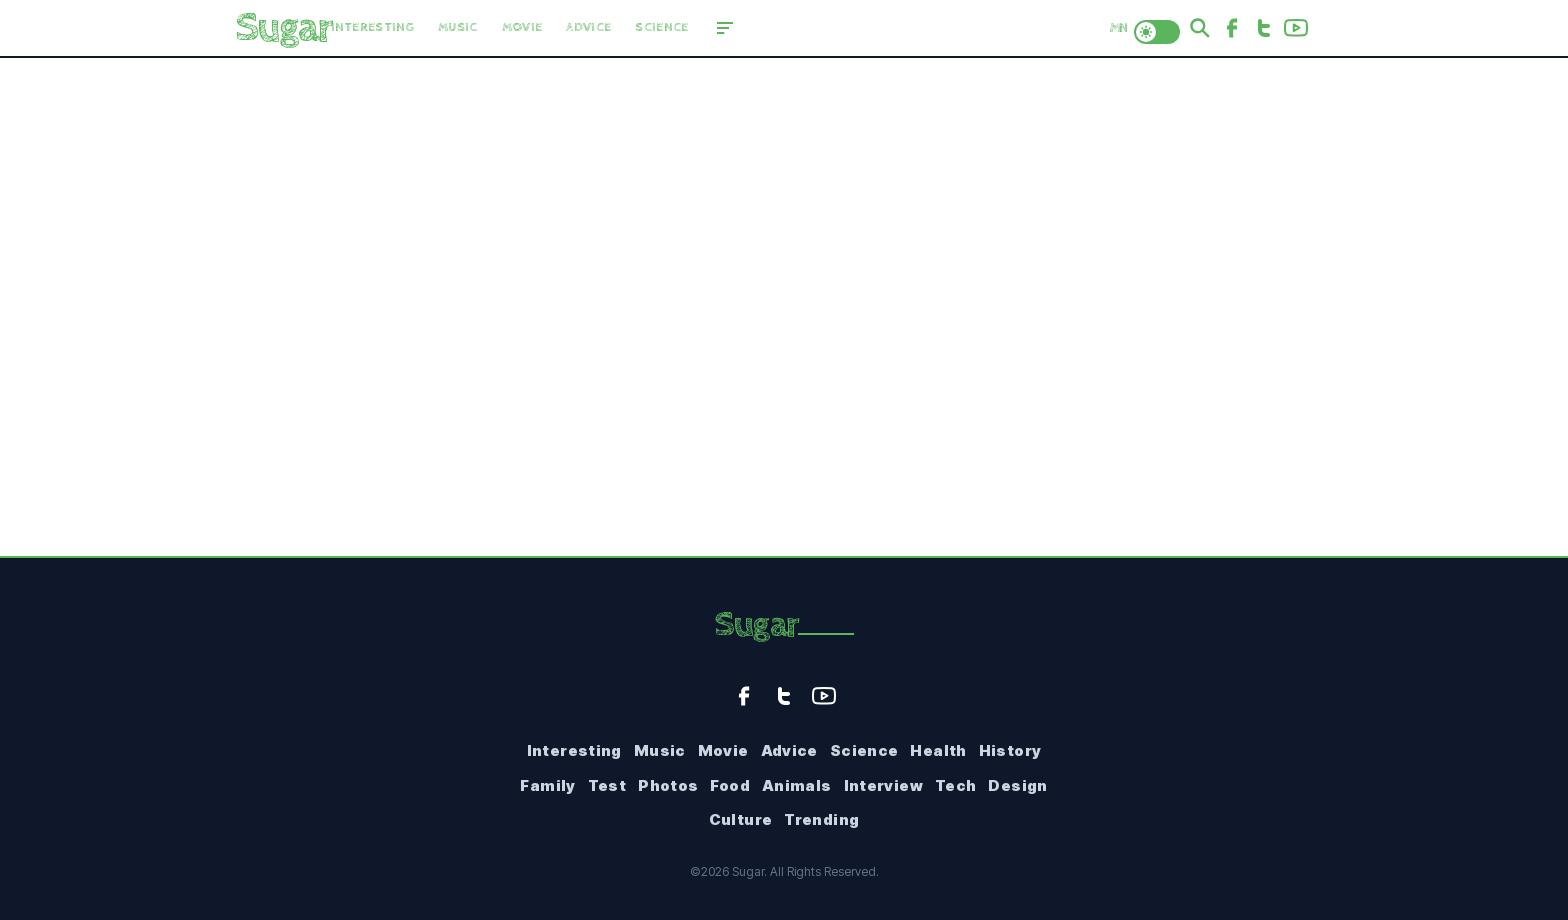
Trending (821, 819)
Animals (797, 785)
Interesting (373, 27)
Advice (588, 27)
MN (1118, 28)
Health (938, 750)
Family (547, 785)
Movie (522, 27)
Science (661, 27)
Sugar (756, 625)
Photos (668, 785)
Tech (956, 785)
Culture (741, 819)
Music (458, 27)
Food (730, 785)
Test (607, 785)
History (1010, 750)
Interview (883, 785)
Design (1017, 785)
